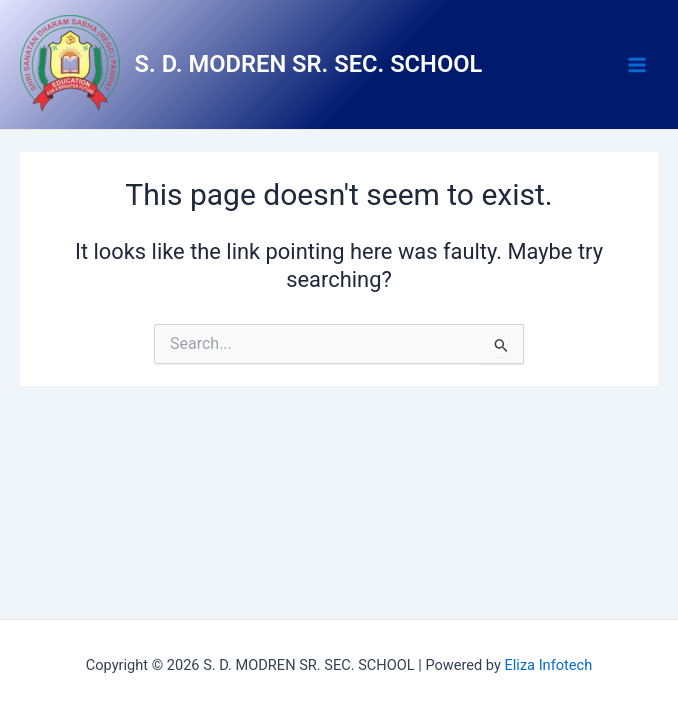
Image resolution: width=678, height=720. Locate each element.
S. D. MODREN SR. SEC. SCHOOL (309, 64)
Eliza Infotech (549, 665)
